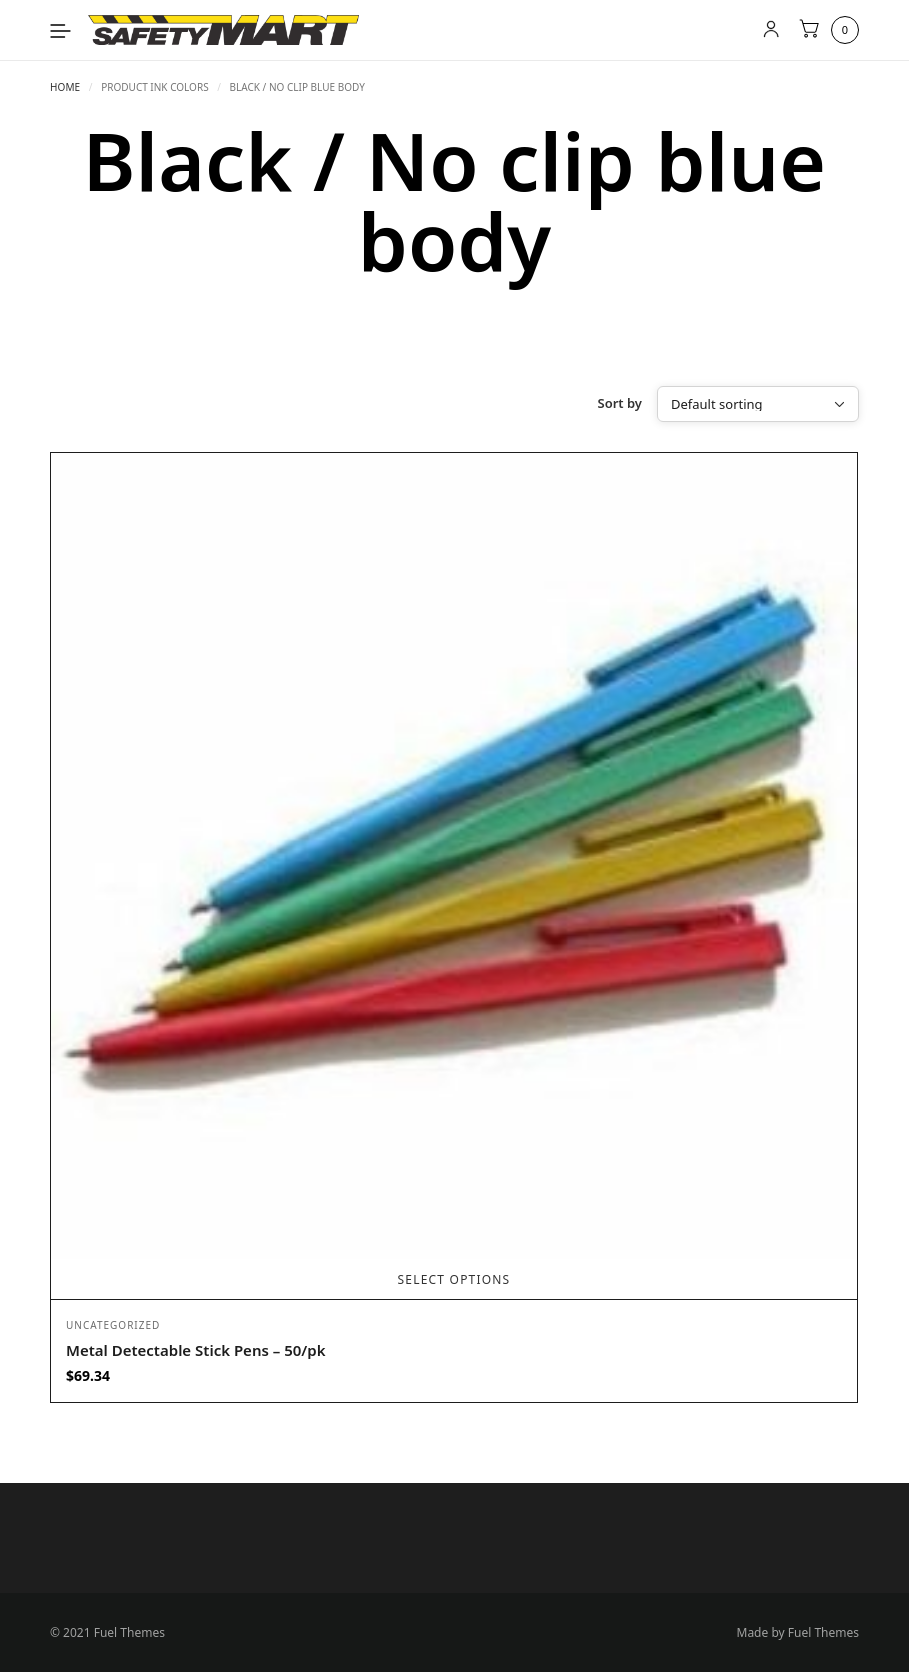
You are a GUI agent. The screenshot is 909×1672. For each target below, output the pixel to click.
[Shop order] (758, 404)
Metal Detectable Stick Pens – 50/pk (196, 1350)
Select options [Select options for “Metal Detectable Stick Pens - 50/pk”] (454, 1279)
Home (65, 87)
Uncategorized (113, 1325)
